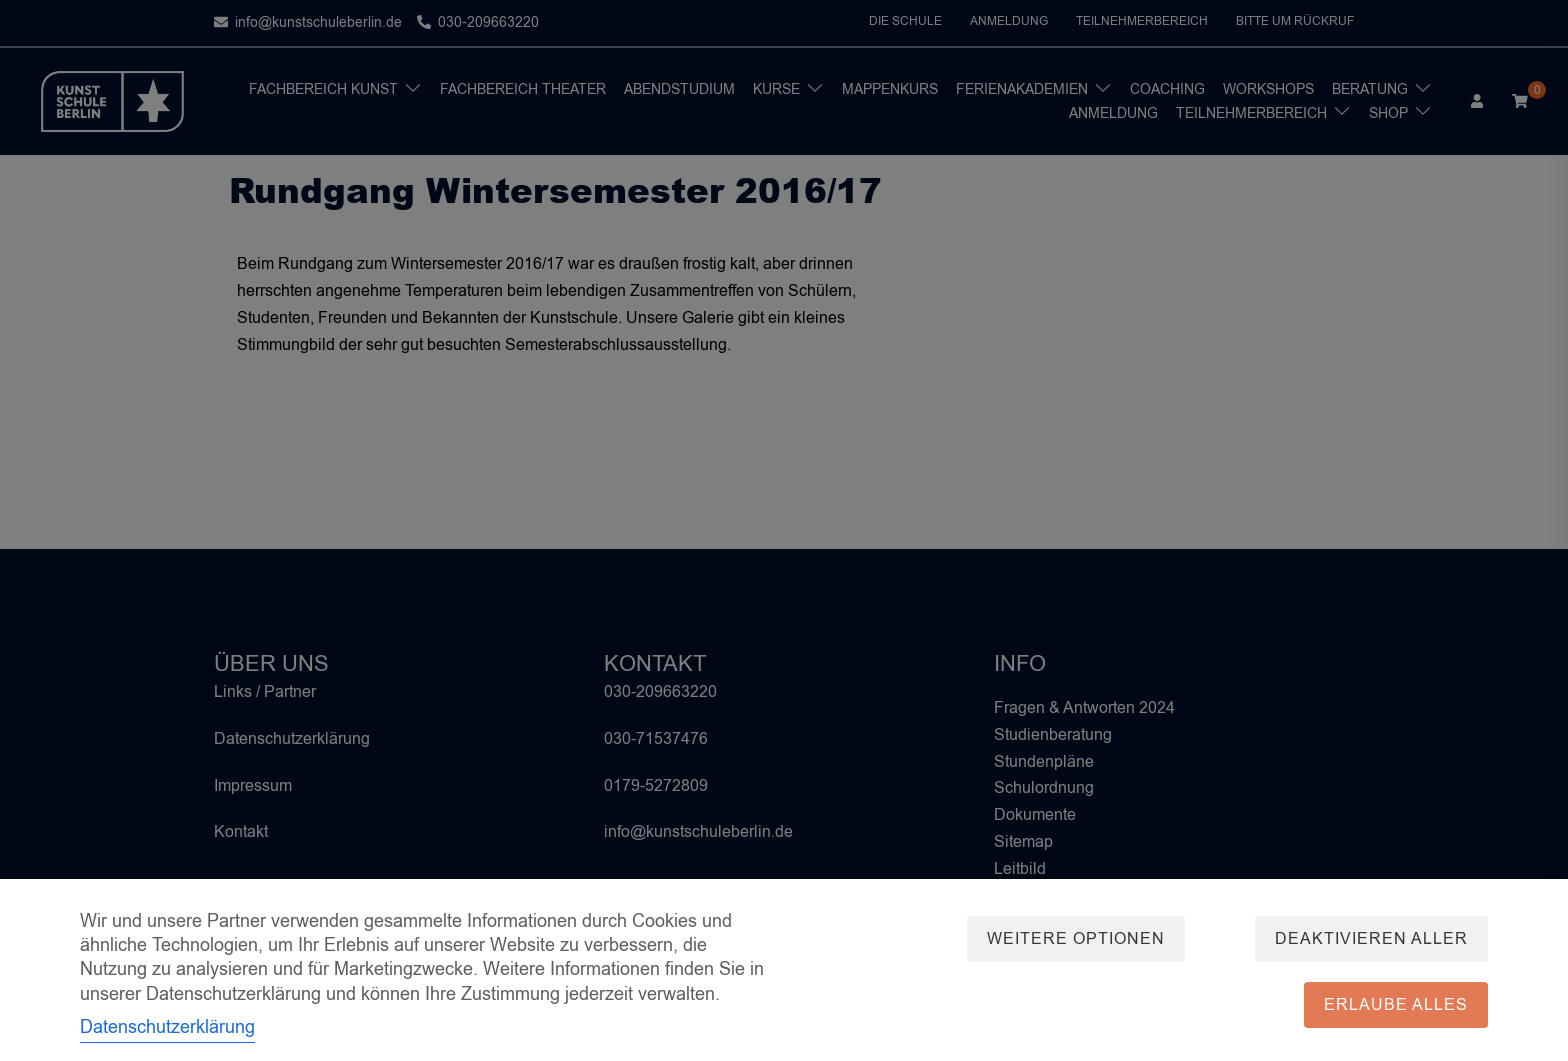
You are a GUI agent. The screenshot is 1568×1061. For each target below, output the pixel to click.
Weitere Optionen (1076, 939)
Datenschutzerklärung (167, 1027)
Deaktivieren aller (1371, 939)
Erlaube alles (1396, 1005)
